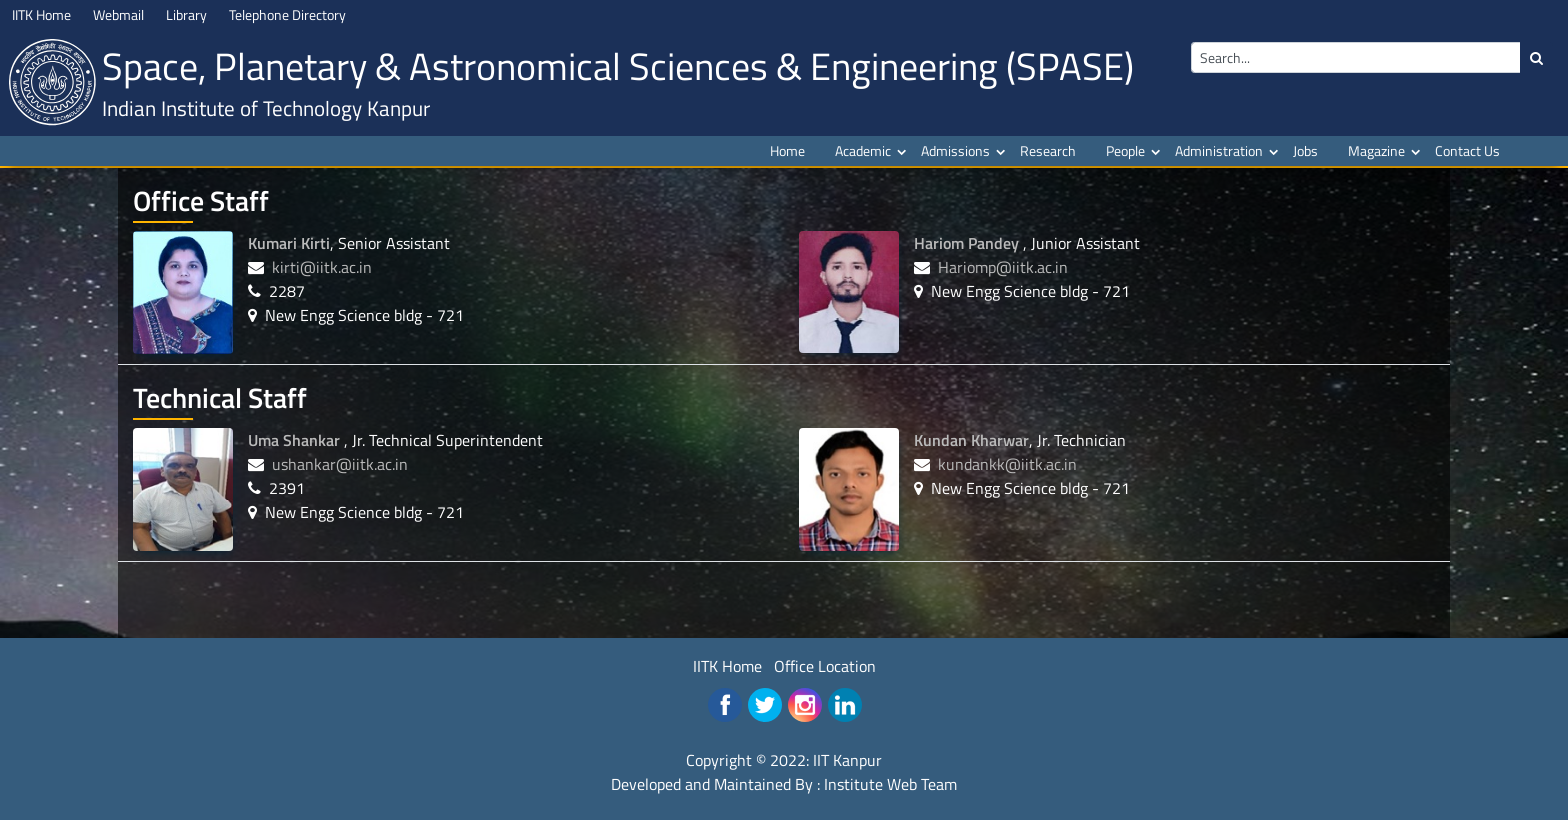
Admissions (955, 150)
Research (1048, 150)
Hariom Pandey (968, 243)
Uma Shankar (296, 440)
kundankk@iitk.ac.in (1007, 464)
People (1125, 150)
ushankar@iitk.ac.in (340, 464)
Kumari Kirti (289, 243)
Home (787, 150)
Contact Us (1467, 150)
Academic (863, 150)
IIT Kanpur (847, 760)
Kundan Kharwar (971, 440)
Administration (1219, 150)
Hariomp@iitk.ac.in (1003, 267)
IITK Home (727, 666)
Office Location (825, 666)
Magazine (1376, 150)
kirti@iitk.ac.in (322, 267)
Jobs (1305, 150)
